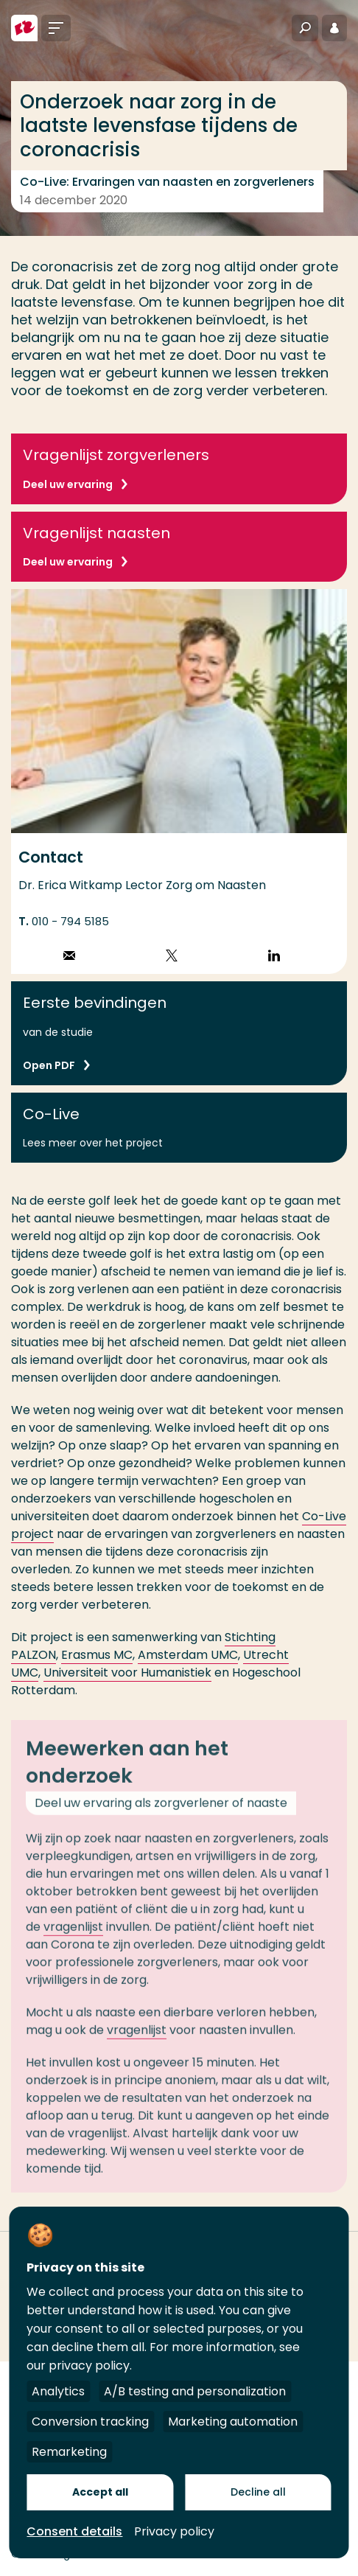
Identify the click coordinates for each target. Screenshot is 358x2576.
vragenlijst (73, 1934)
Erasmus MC (97, 1654)
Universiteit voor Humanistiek (127, 1672)
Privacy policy (174, 2531)
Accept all (100, 2492)
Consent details (74, 2531)
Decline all (258, 2492)
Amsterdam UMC (188, 1654)
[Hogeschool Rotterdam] (24, 28)
